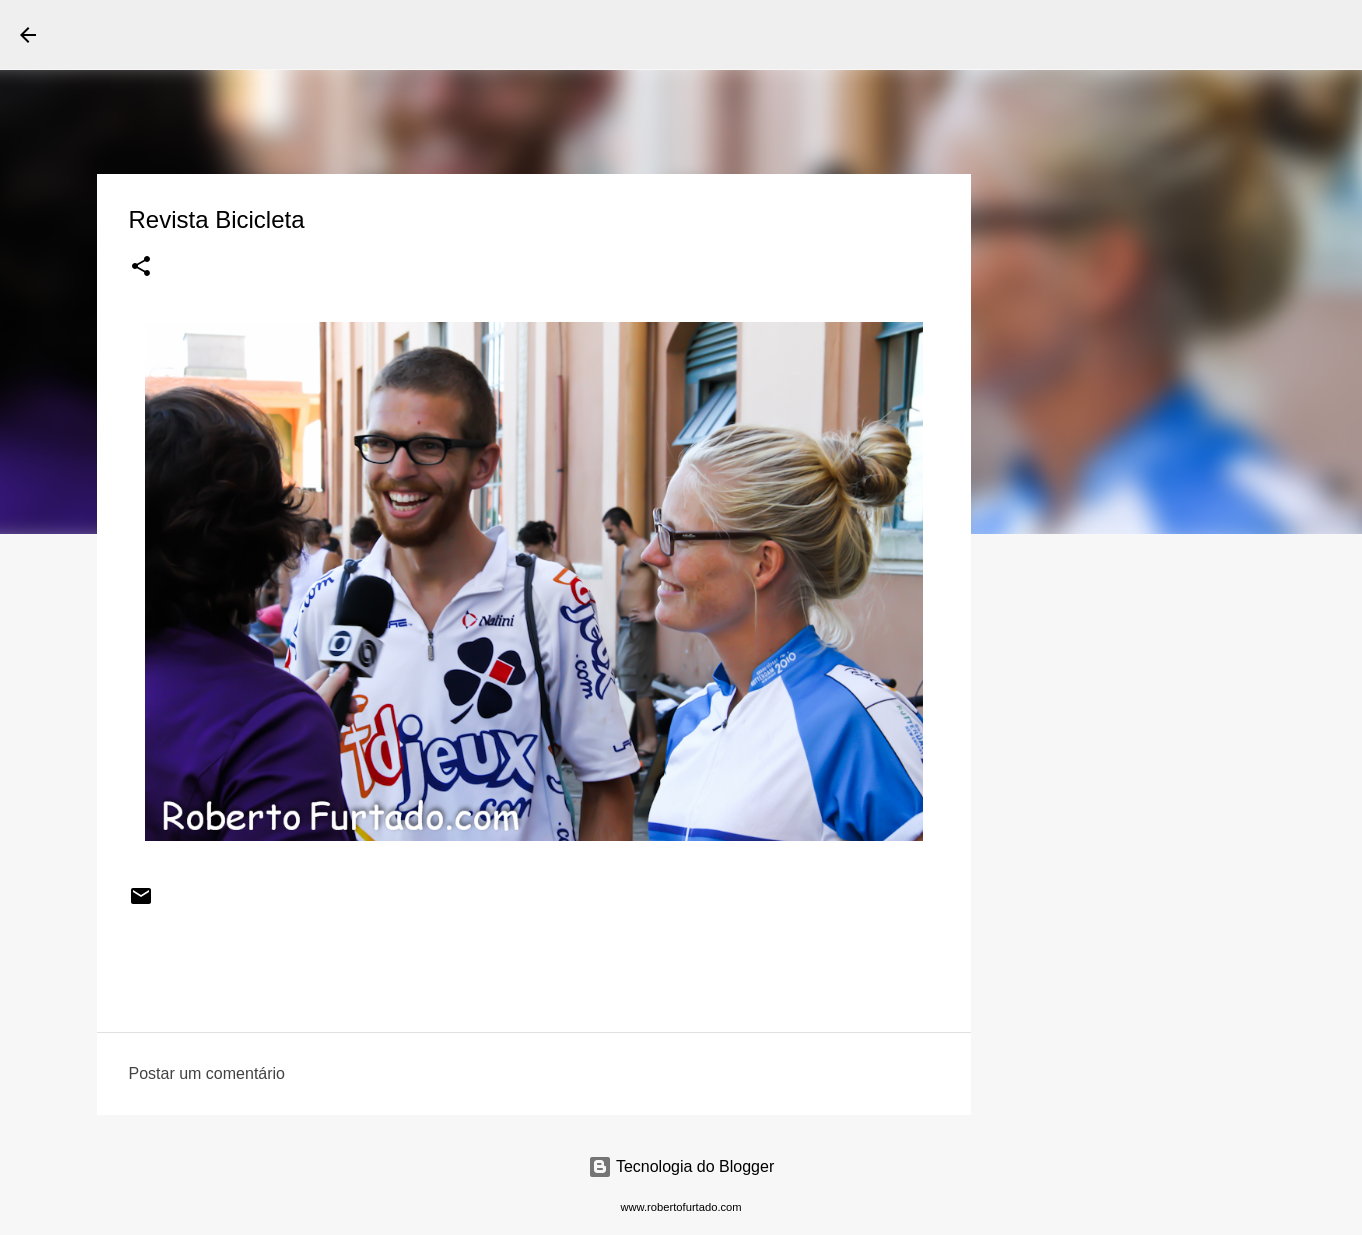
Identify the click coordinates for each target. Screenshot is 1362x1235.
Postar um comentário (207, 1073)
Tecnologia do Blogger (681, 1166)
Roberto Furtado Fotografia (249, 34)
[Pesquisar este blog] (1241, 35)
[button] (141, 268)
